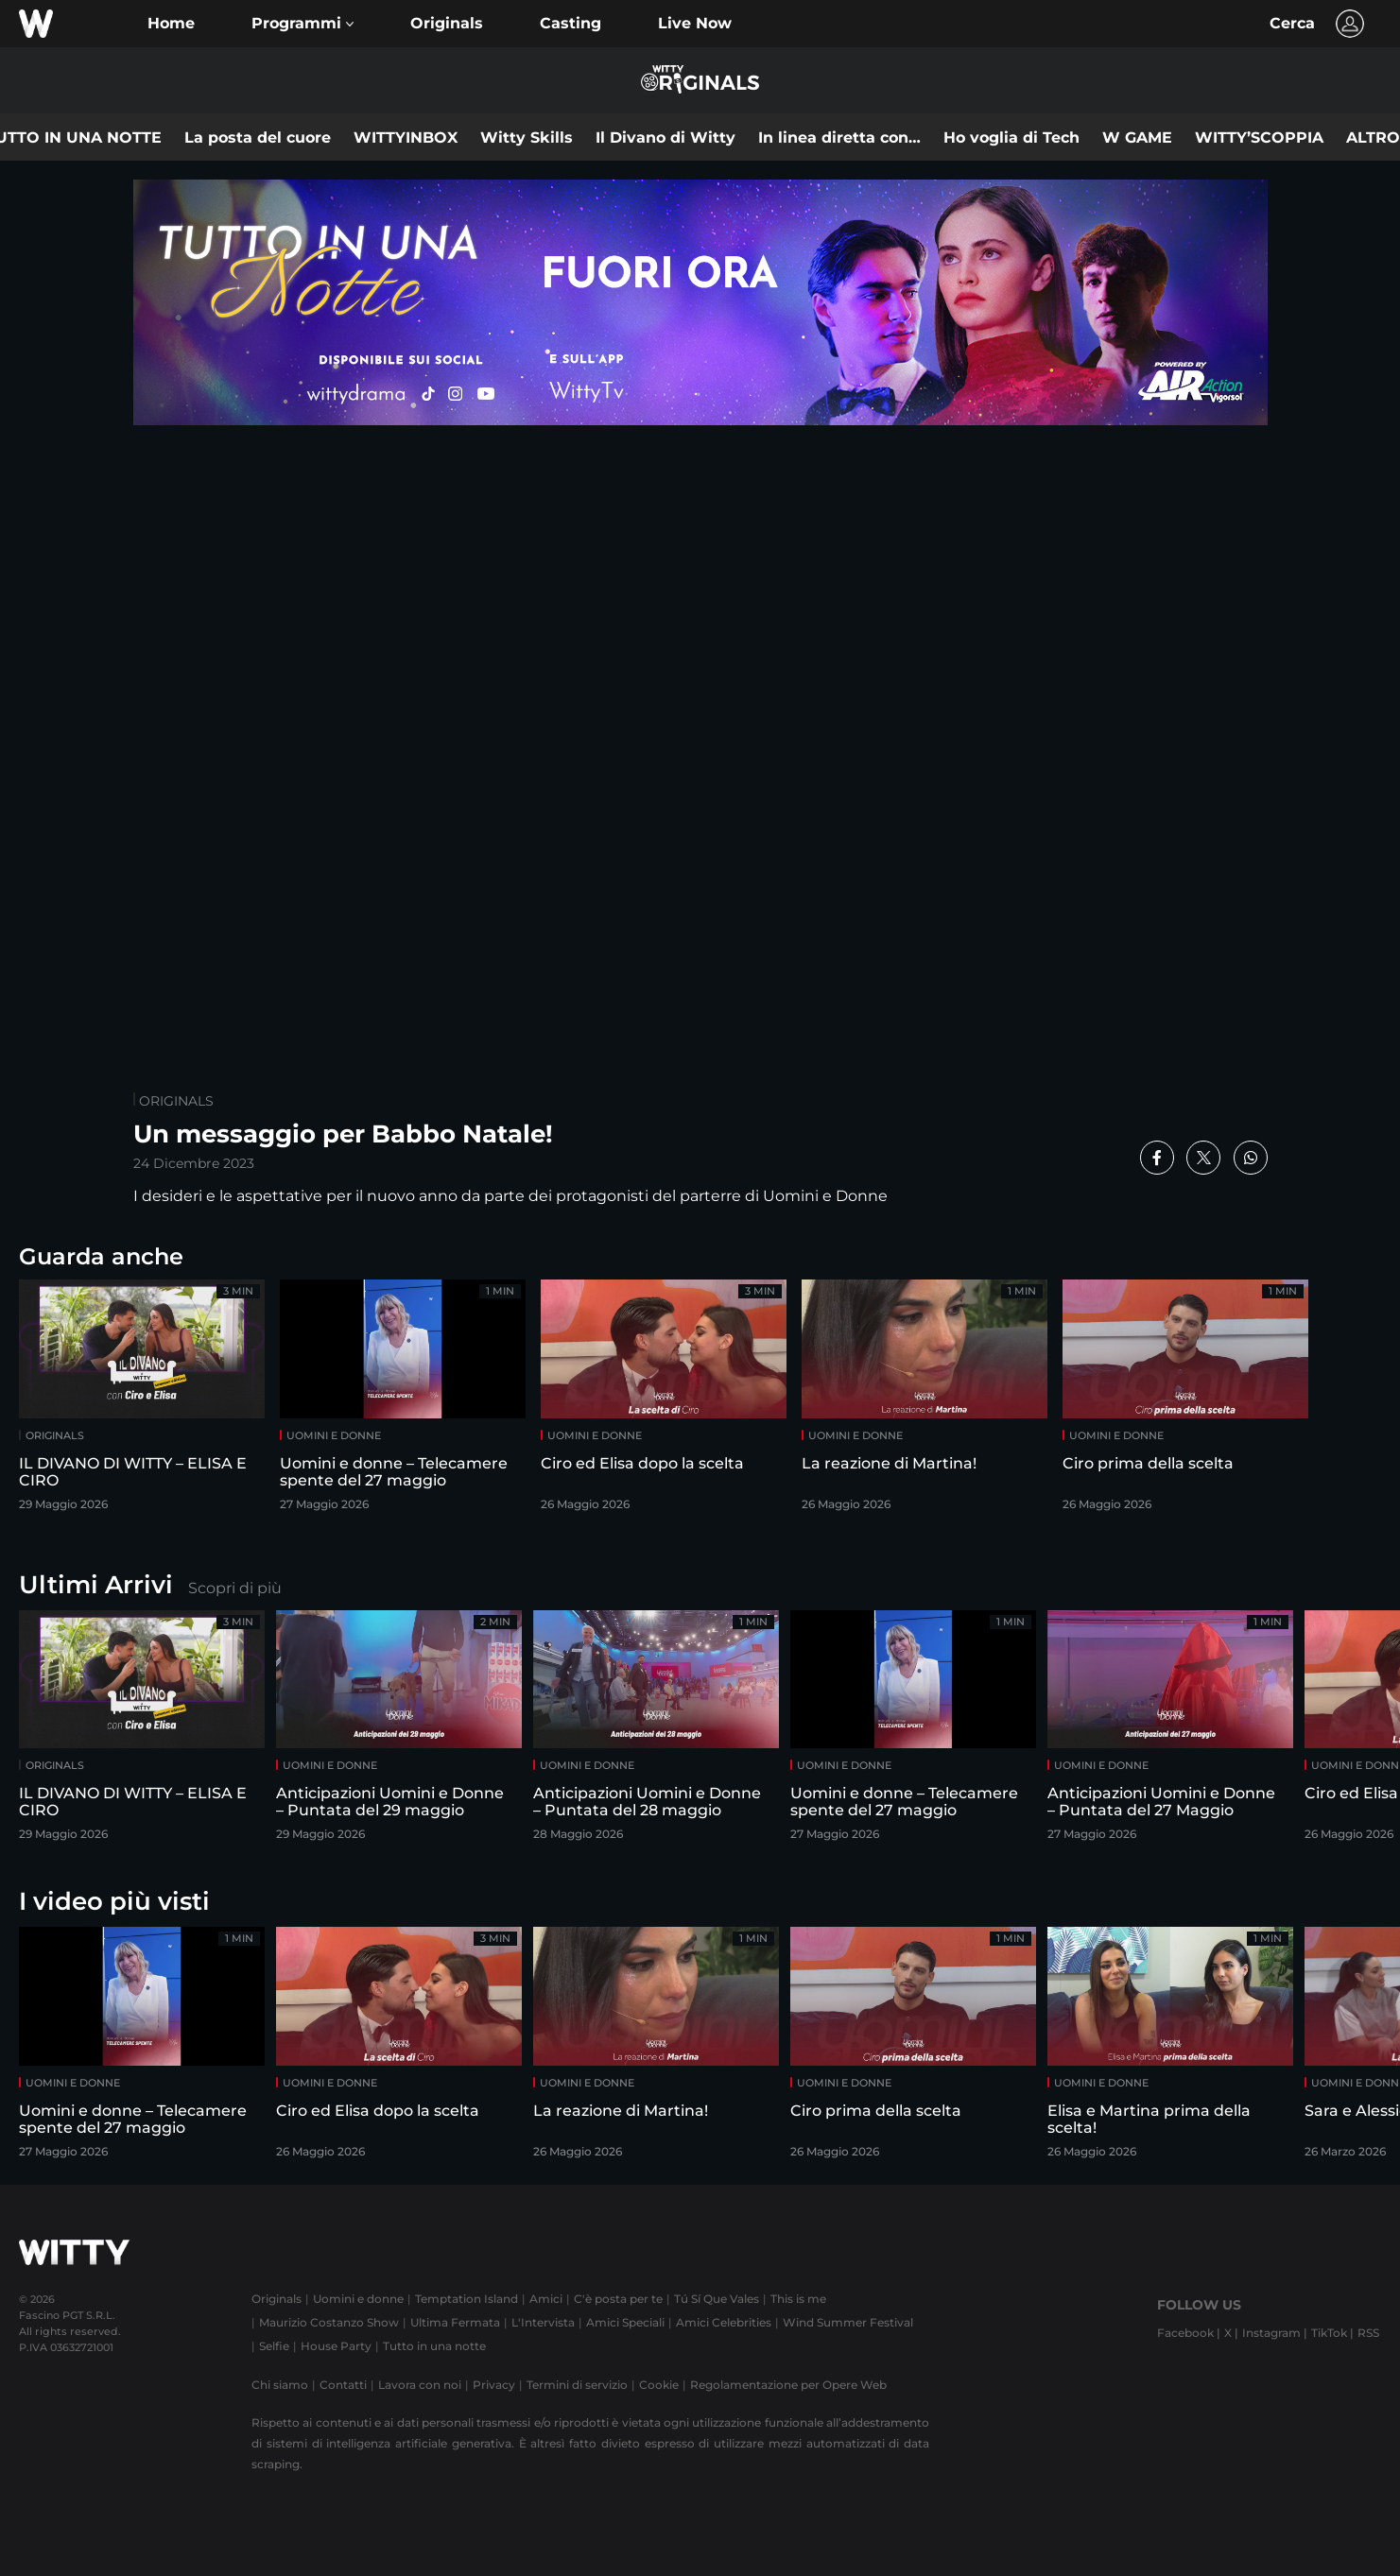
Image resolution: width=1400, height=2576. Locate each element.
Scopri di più (235, 1588)
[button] (302, 23)
